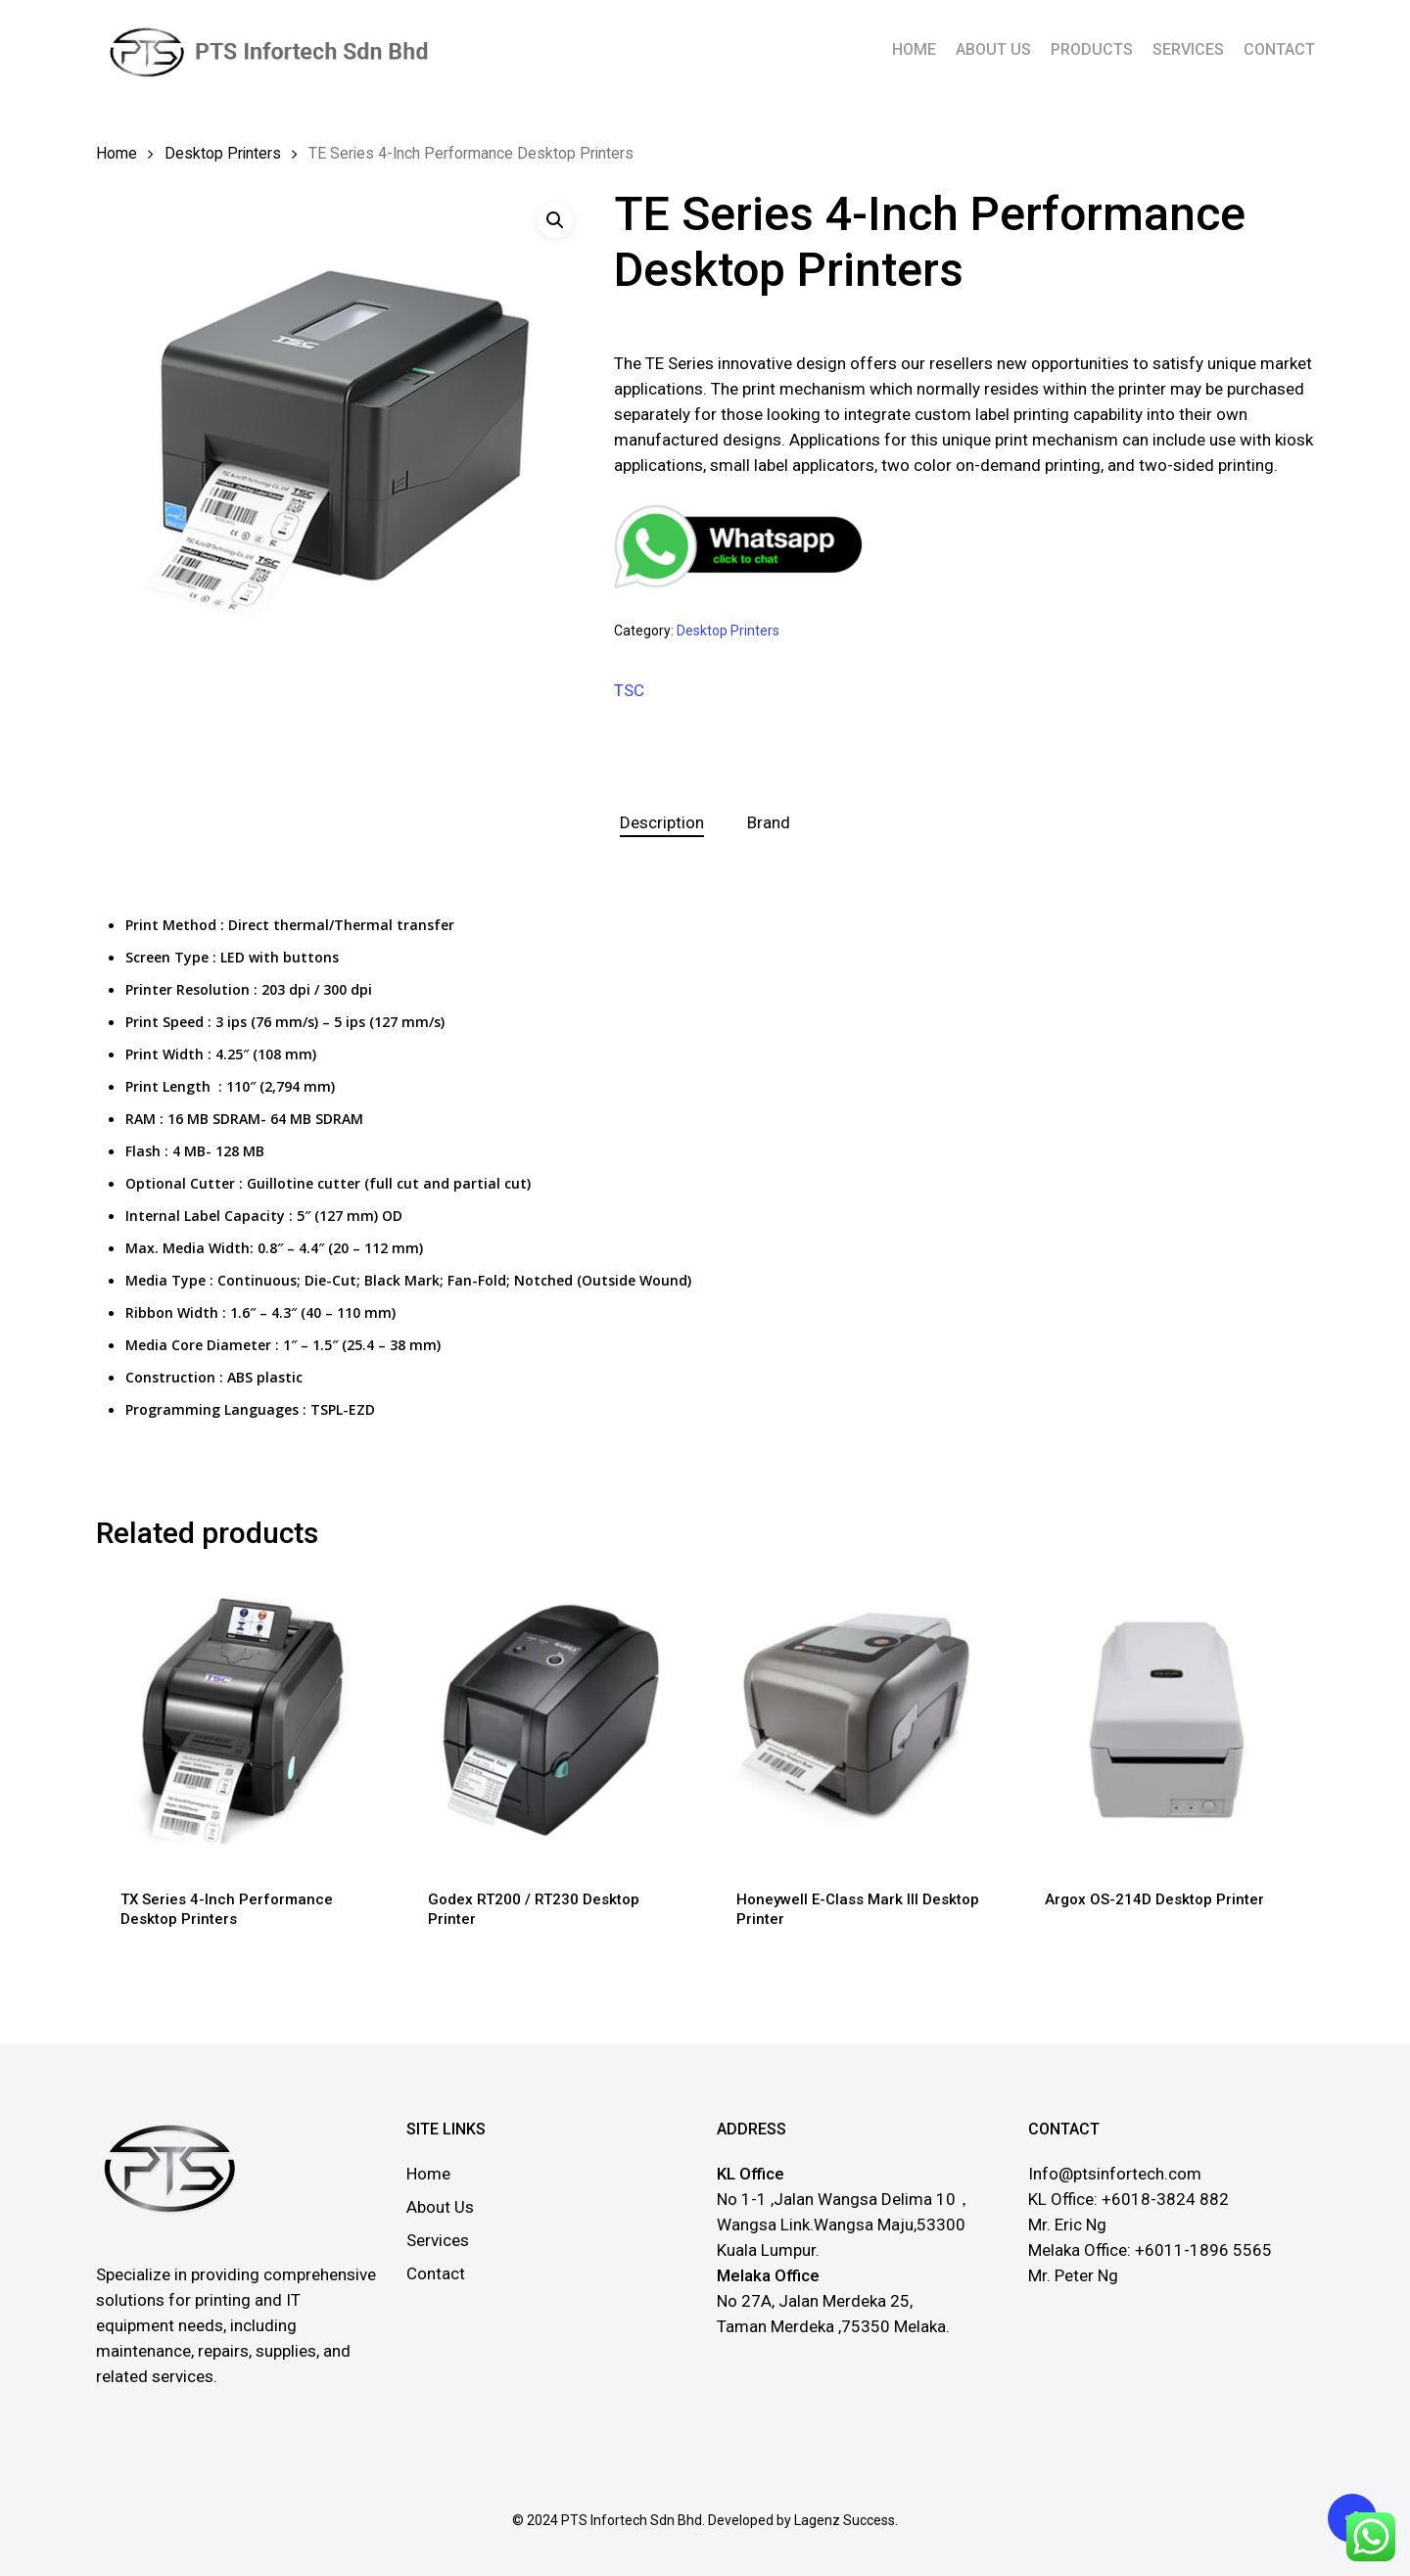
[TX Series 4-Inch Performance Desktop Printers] (242, 1718)
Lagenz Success (844, 2520)
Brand (768, 822)
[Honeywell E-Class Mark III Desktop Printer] (858, 1718)
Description (662, 822)
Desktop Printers (222, 153)
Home (116, 153)
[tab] (662, 823)
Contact (435, 2273)
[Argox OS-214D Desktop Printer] (1166, 1718)
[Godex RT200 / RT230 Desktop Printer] (549, 1718)
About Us (440, 2207)
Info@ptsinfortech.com (1114, 2173)
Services (437, 2240)
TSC (629, 690)
